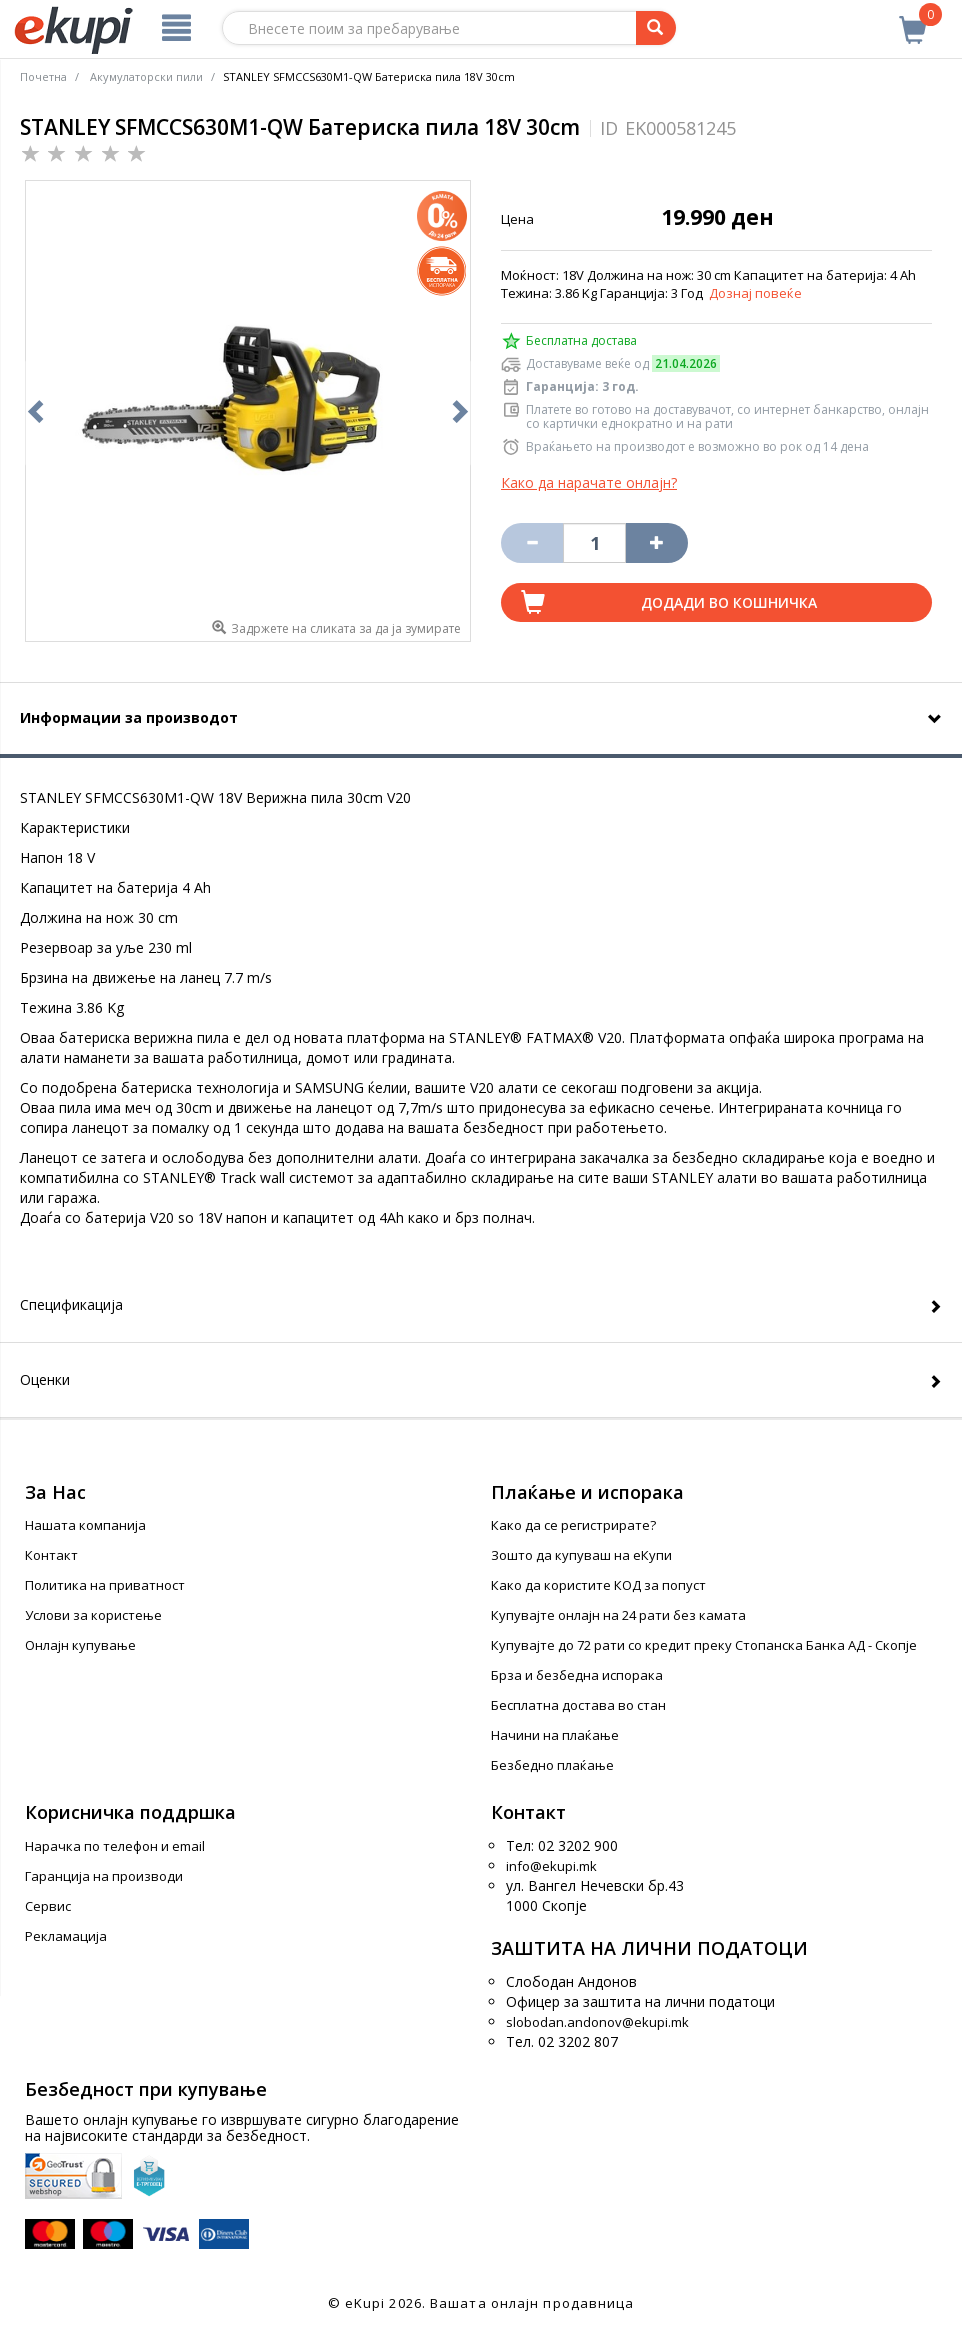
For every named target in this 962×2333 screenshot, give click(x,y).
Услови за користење (93, 1615)
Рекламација (66, 1936)
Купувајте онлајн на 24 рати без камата (618, 1615)
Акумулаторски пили (146, 76)
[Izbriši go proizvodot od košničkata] (532, 543)
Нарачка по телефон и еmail (115, 1846)
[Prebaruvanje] (656, 28)
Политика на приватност (105, 1585)
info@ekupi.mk (551, 1866)
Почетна (43, 76)
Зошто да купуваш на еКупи (581, 1555)
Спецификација (71, 1304)
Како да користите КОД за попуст (598, 1585)
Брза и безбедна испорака (577, 1675)
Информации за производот (129, 717)
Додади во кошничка (729, 602)
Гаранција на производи (104, 1876)
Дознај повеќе (755, 293)
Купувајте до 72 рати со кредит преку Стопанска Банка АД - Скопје (704, 1645)
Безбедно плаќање (552, 1765)
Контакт (51, 1555)
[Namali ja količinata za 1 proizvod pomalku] (657, 543)
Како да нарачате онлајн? (589, 482)
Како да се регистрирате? (573, 1525)
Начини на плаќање (555, 1735)
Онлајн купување (80, 1645)
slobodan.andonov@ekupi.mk (597, 2022)
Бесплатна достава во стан (578, 1705)
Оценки (45, 1379)
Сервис (48, 1906)
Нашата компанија (85, 1525)
